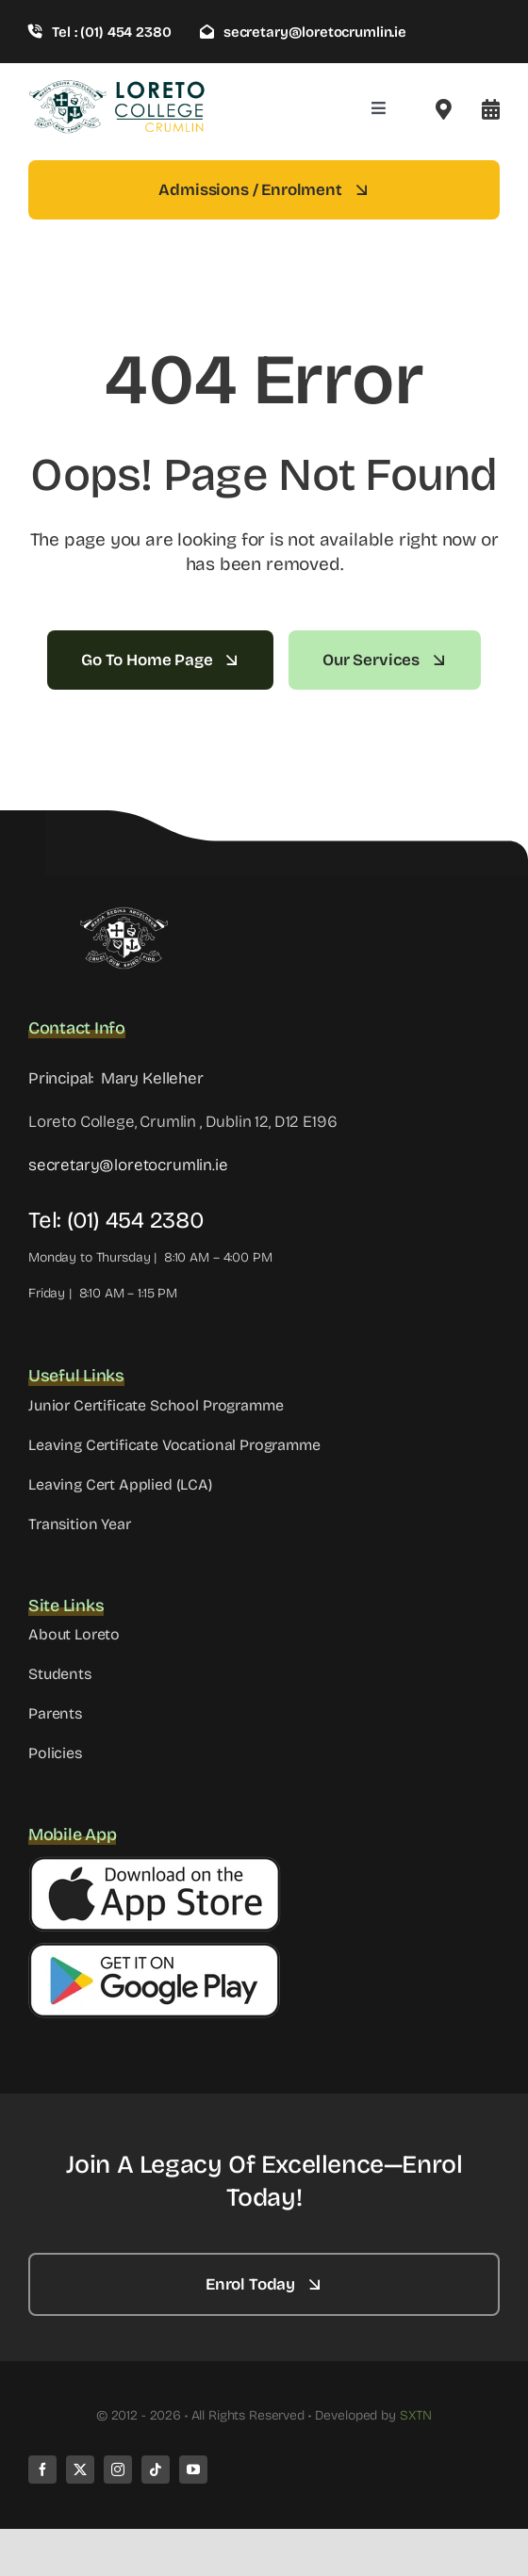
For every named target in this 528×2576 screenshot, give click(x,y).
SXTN (416, 2415)
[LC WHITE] (122, 914)
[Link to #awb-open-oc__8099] (491, 109)
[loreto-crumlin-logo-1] (117, 86)
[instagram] (118, 2469)
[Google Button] (154, 1950)
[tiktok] (155, 2469)
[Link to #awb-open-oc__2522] (444, 109)
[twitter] (80, 2469)
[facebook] (42, 2469)
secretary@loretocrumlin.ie (128, 1165)
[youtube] (193, 2469)
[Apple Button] (154, 1864)
